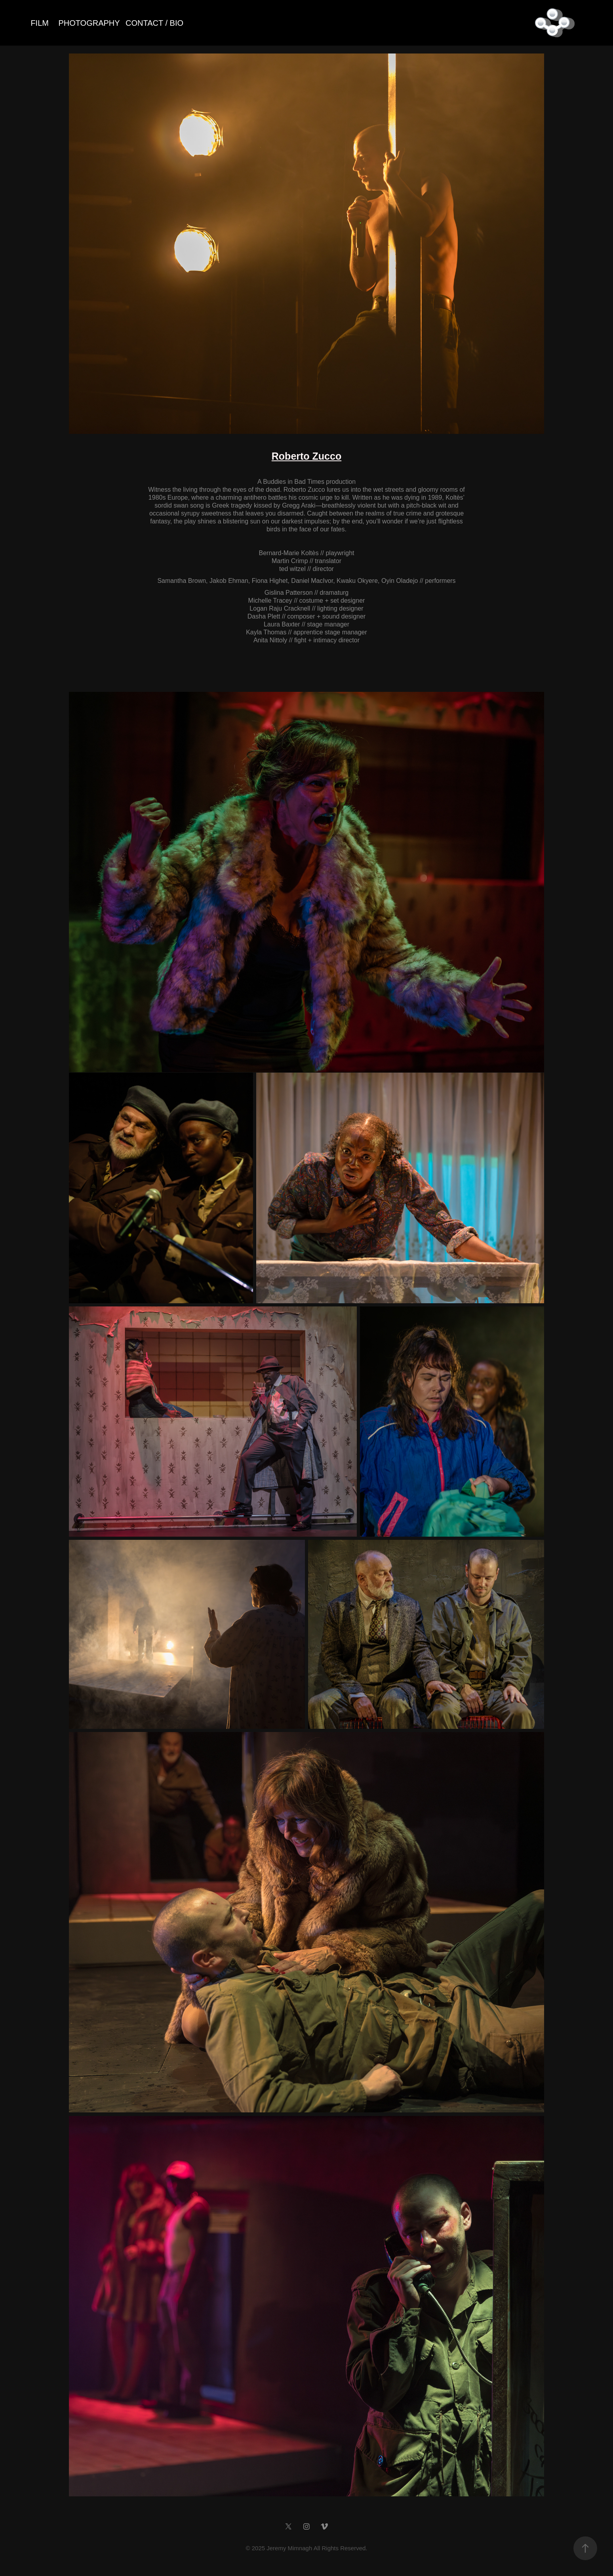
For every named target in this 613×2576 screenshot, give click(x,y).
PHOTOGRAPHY (89, 23)
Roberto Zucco (306, 456)
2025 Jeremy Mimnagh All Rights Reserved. (309, 2548)
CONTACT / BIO (154, 23)
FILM (39, 23)
